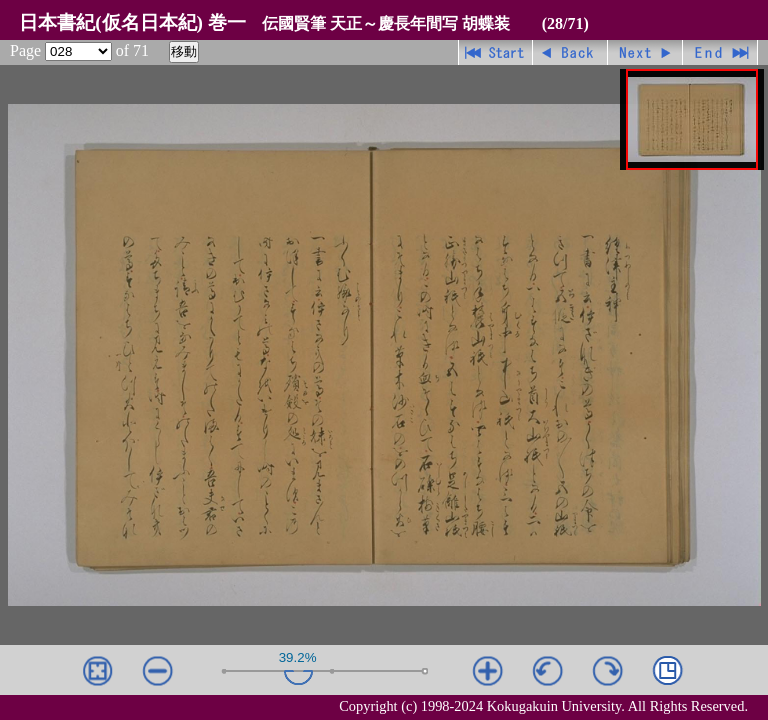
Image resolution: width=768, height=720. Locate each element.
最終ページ (720, 52)
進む (645, 52)
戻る (570, 52)
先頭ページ (495, 52)
